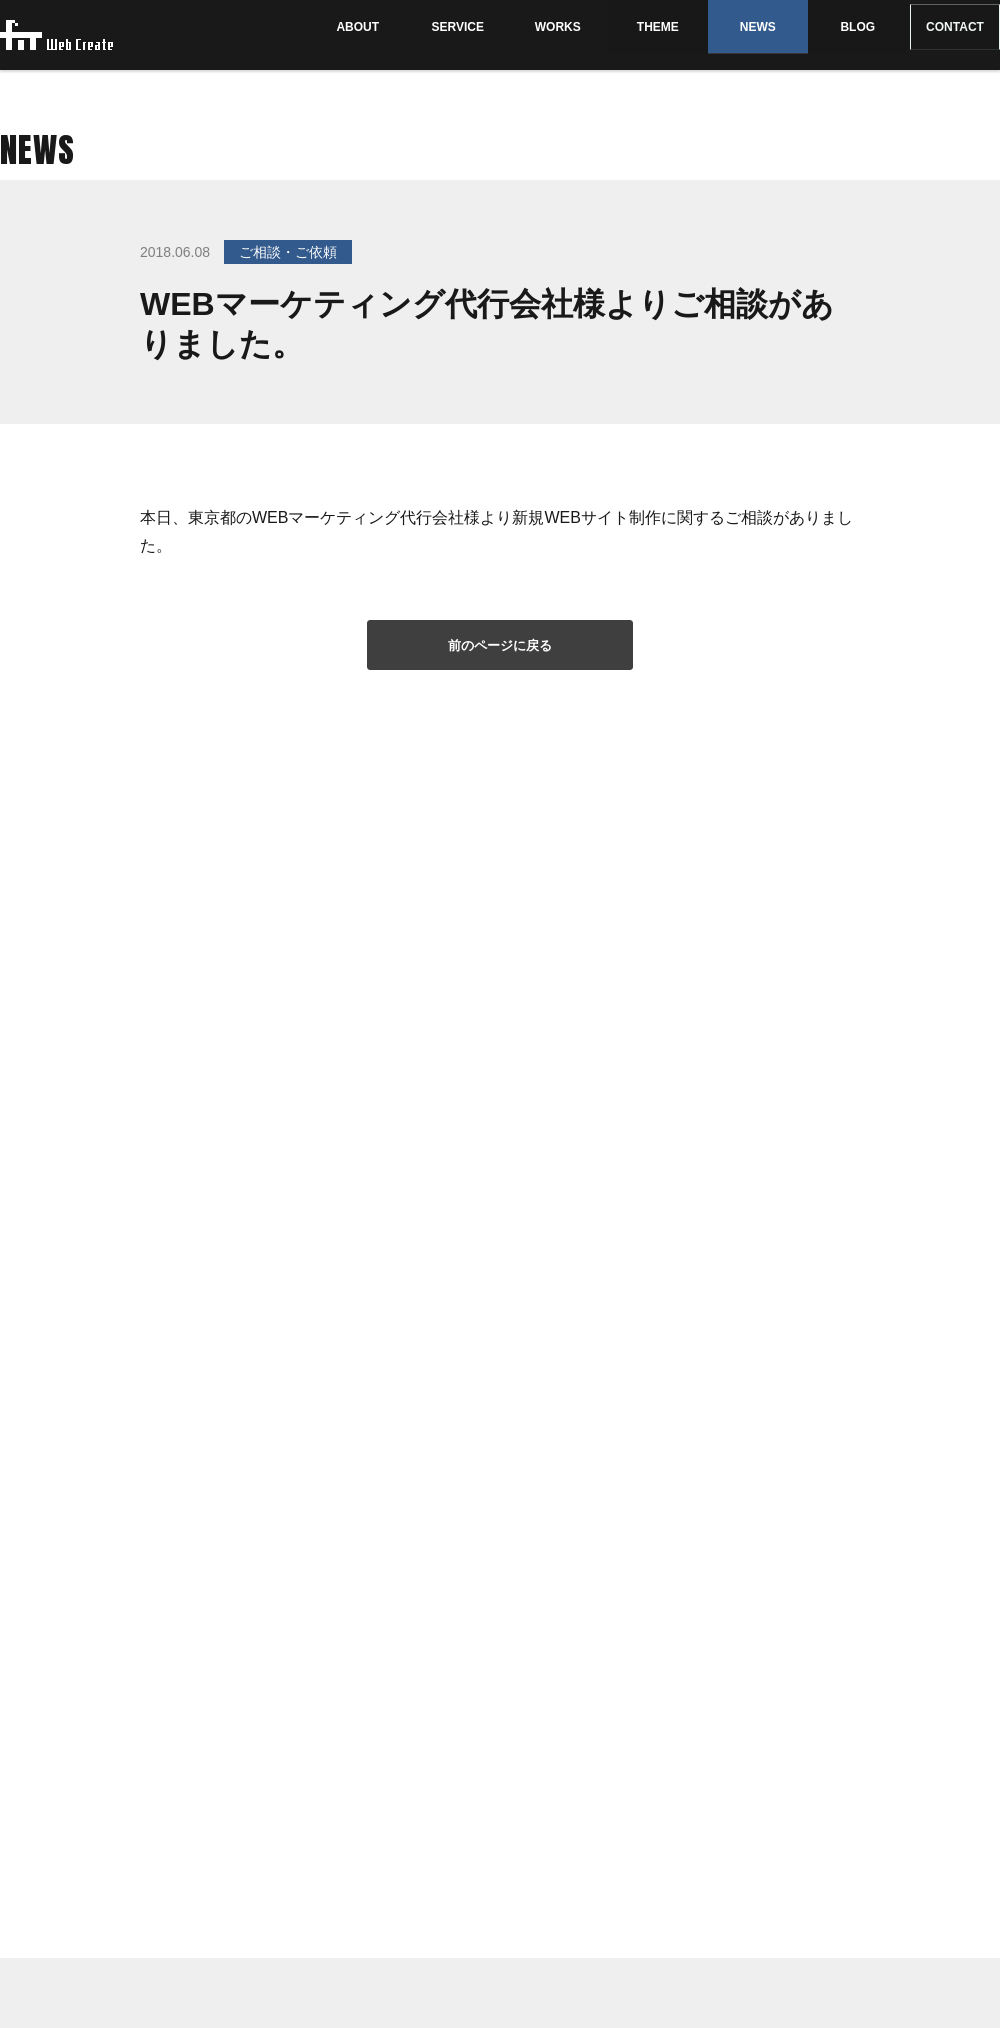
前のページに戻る (500, 645)
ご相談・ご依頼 (288, 252)
